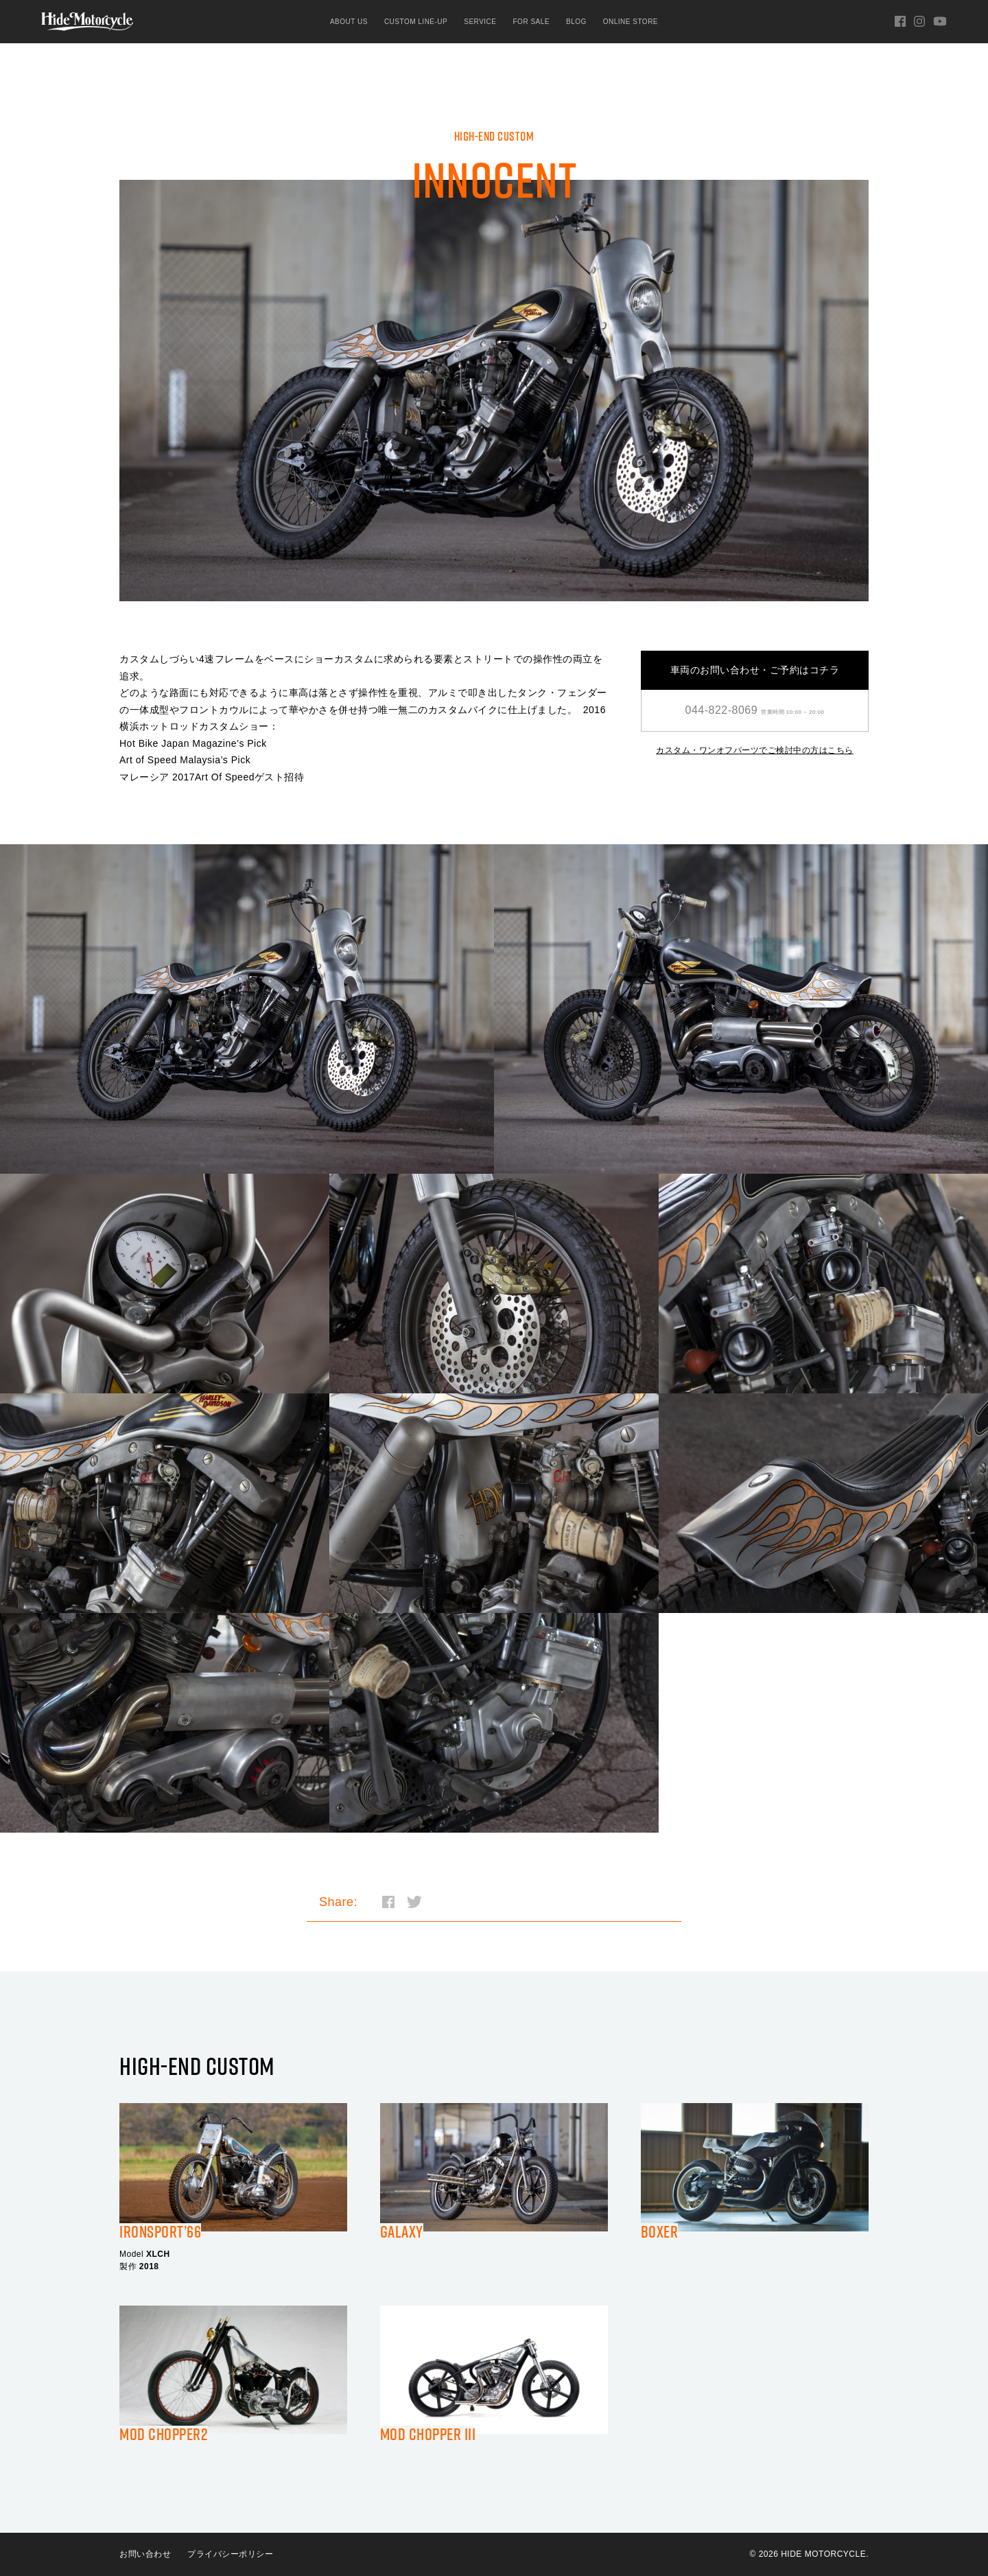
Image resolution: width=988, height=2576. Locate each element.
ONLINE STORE (630, 21)
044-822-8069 (755, 710)
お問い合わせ (145, 2554)
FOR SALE (531, 21)
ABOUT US (349, 21)
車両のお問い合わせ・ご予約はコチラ (755, 669)
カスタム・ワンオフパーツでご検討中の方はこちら (755, 750)
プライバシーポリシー (230, 2554)
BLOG (576, 21)
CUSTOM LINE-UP (415, 21)
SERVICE (480, 21)
